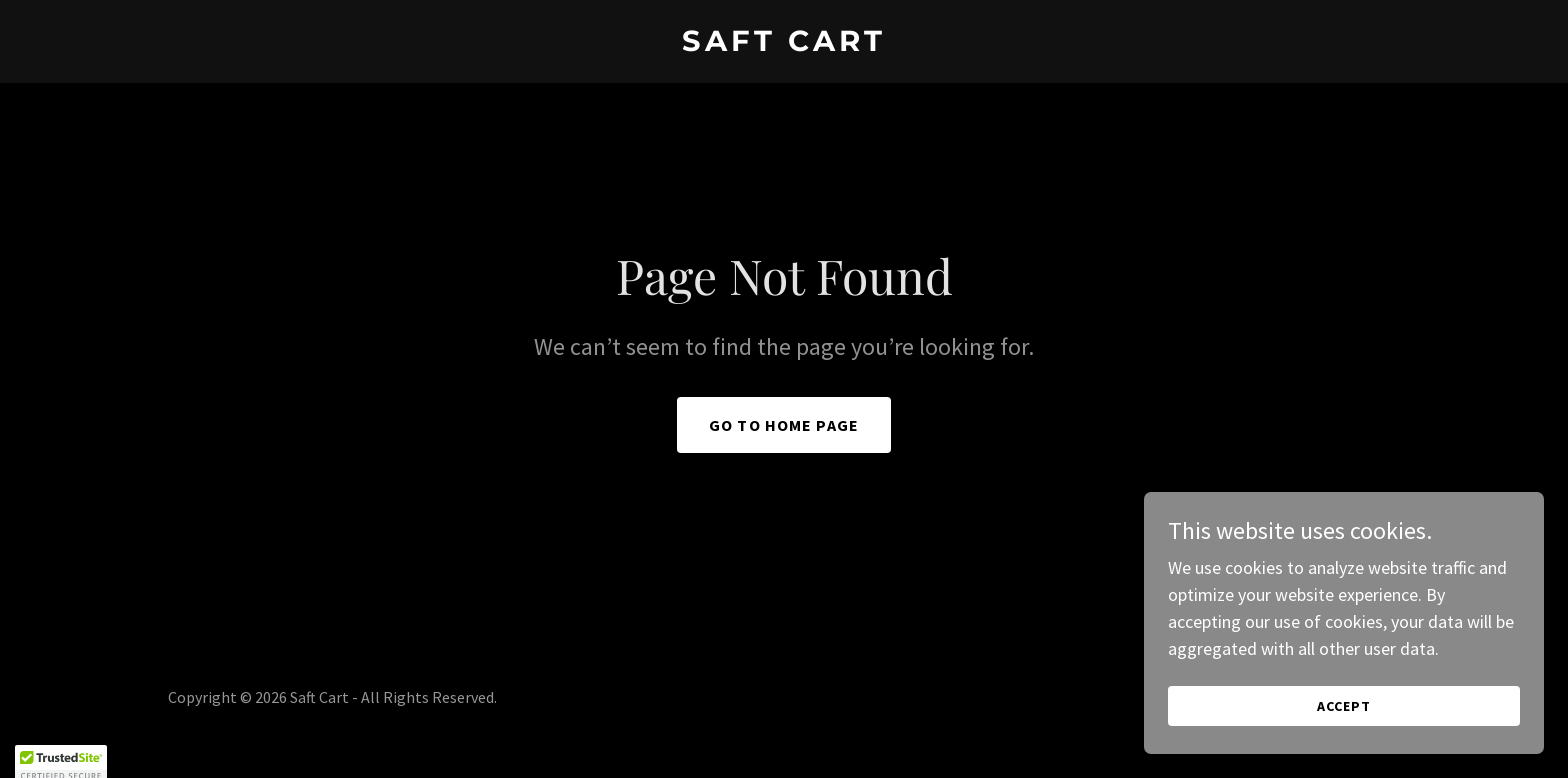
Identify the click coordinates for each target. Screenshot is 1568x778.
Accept (1344, 706)
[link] (784, 44)
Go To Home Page (784, 425)
